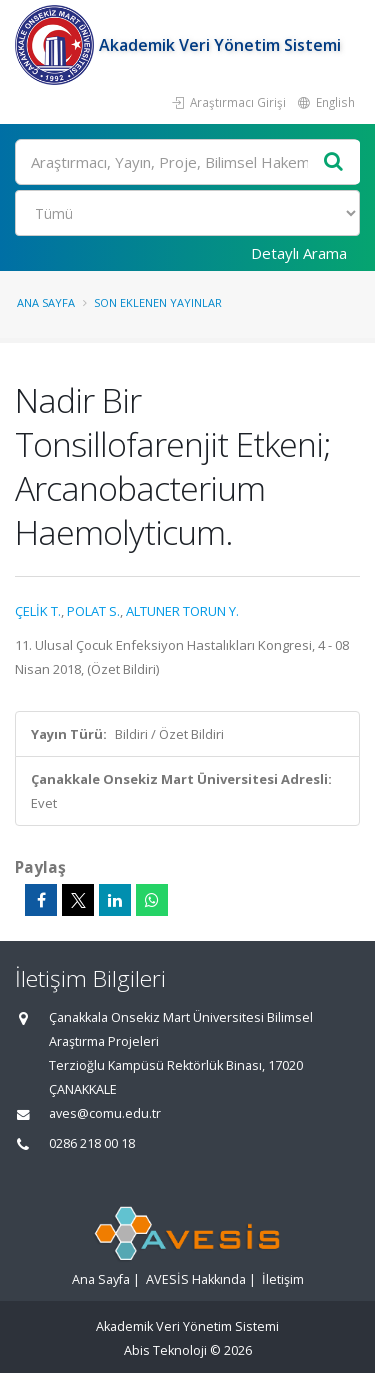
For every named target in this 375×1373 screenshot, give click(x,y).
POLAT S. (93, 611)
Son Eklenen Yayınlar (158, 302)
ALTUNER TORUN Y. (182, 611)
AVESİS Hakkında (196, 1279)
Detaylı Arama (299, 253)
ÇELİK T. (38, 611)
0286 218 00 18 (92, 1143)
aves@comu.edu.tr (105, 1113)
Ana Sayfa (46, 302)
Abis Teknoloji (165, 1350)
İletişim (283, 1279)
